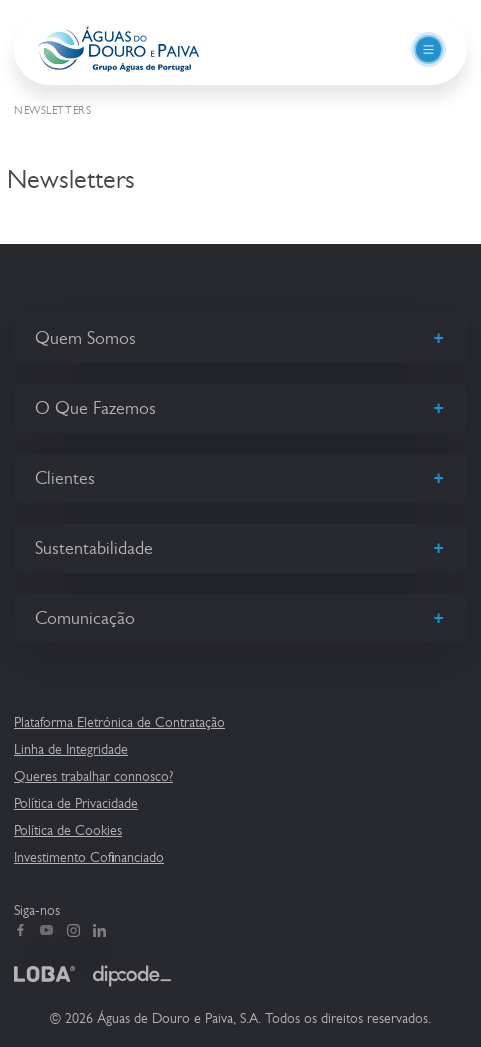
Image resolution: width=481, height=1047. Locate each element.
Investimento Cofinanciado (89, 857)
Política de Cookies (68, 830)
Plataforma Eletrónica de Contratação (119, 722)
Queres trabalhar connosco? (93, 776)
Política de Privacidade (76, 803)
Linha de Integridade (71, 749)
